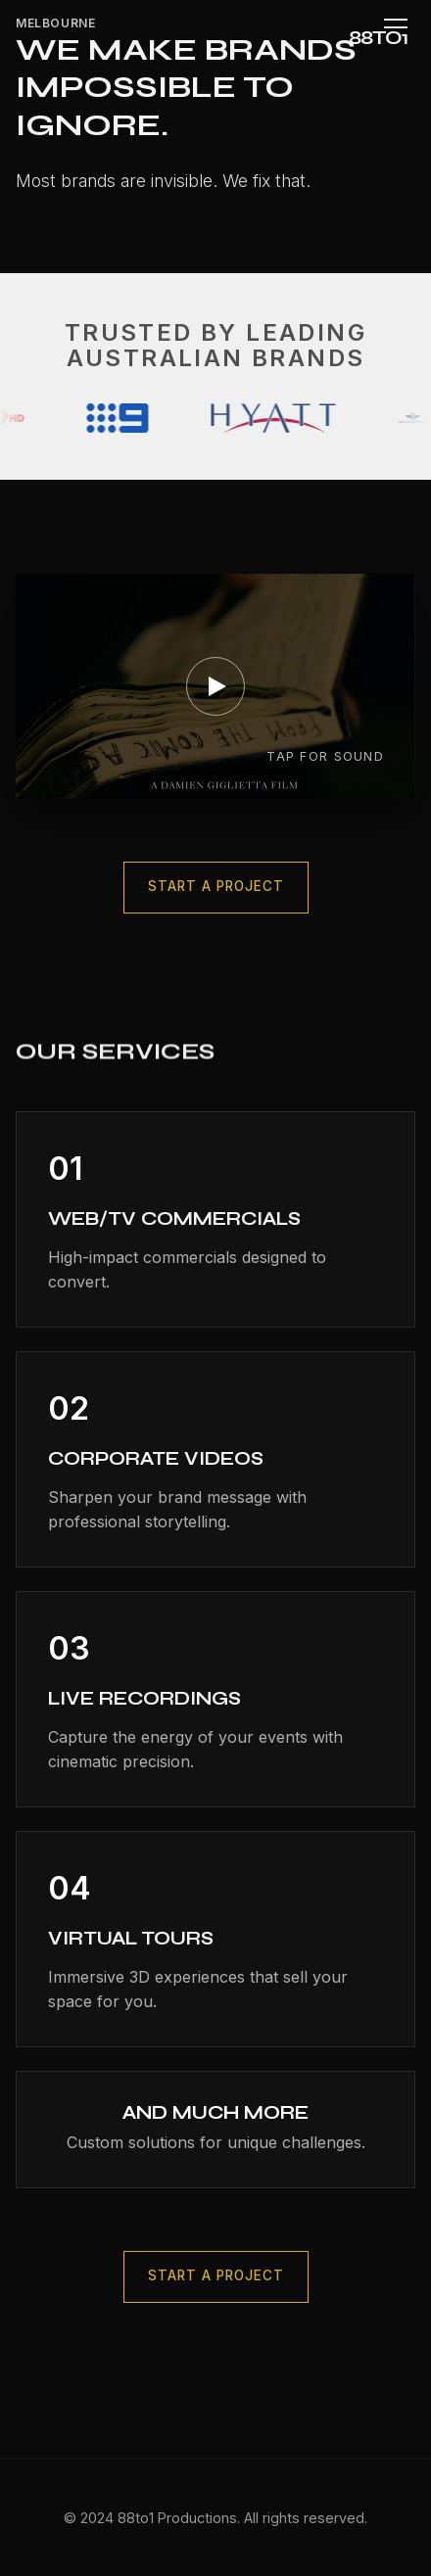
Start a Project (216, 888)
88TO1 (378, 37)
